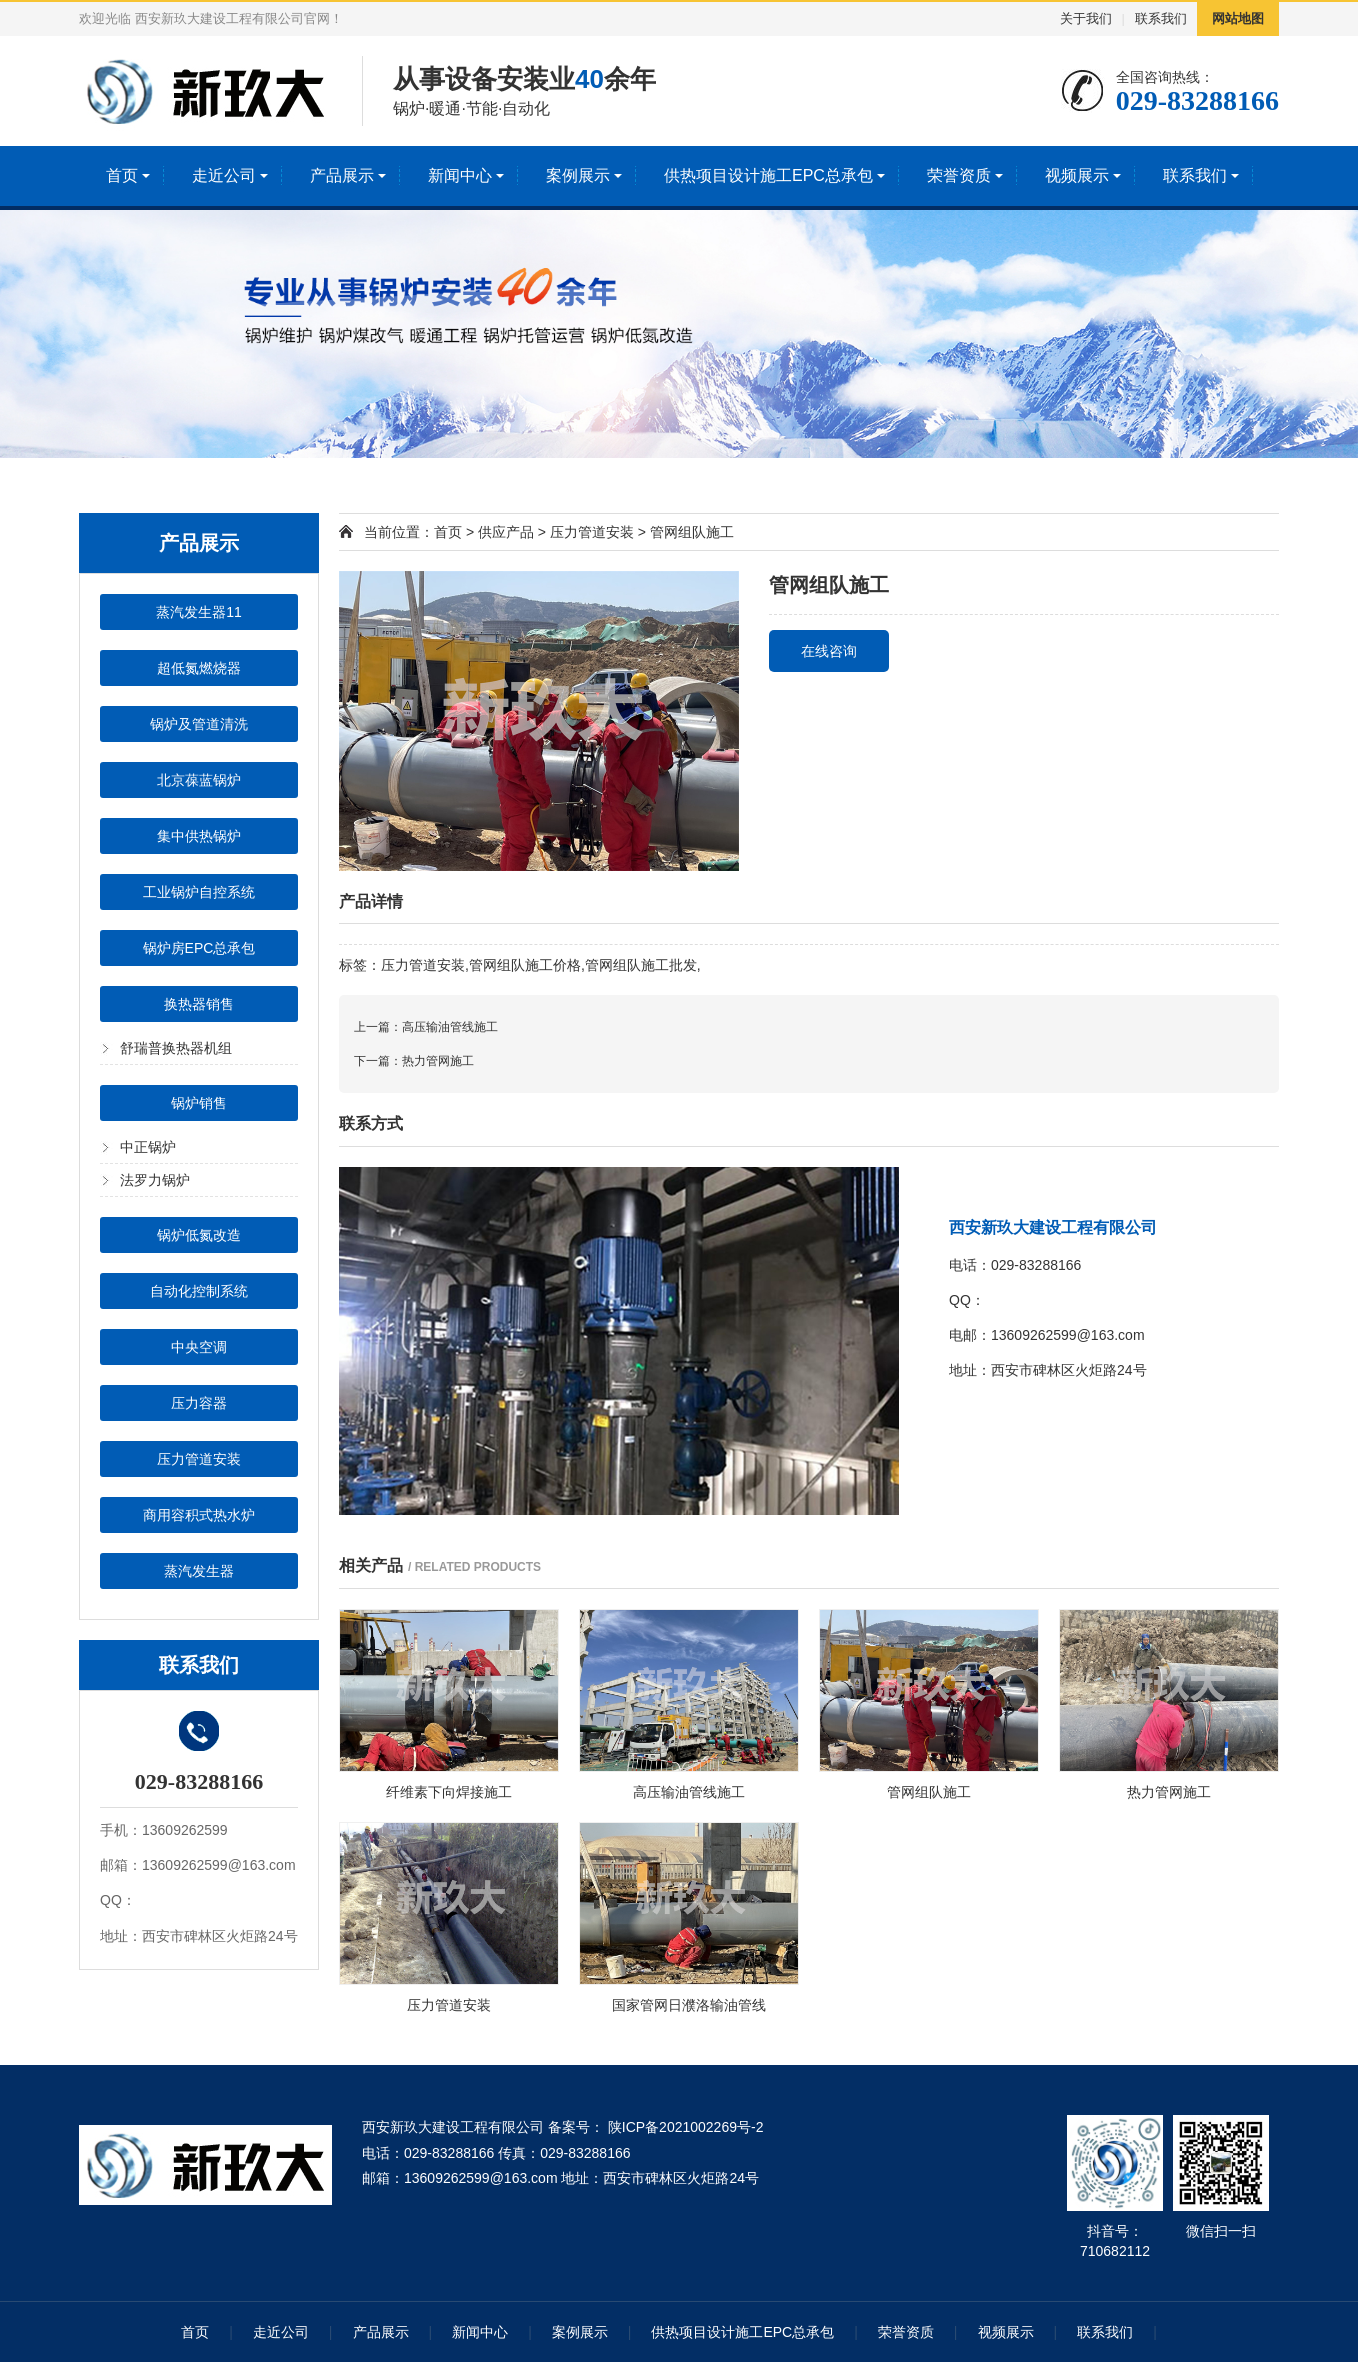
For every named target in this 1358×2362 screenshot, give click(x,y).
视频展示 (1077, 175)
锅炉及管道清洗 (199, 724)
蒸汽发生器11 (199, 612)
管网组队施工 (692, 532)
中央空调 (199, 1347)
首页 (122, 175)
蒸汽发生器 (199, 1571)
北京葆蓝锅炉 (199, 780)
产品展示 (342, 175)
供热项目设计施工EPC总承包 (768, 175)
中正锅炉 (148, 1147)
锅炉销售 (199, 1103)
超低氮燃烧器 (199, 668)
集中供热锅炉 (199, 836)
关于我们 (1086, 18)
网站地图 (1238, 18)
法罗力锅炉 (155, 1180)
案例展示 (578, 175)
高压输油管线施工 (450, 1027)
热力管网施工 (438, 1061)
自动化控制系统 (199, 1291)
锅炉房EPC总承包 (199, 948)
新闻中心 (460, 175)
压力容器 (199, 1403)
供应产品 (506, 532)
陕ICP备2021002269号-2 (684, 2127)
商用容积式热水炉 (199, 1515)
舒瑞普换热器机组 (176, 1048)
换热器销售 (199, 1004)
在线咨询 (829, 651)
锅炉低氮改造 (199, 1235)
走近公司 (224, 175)
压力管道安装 (199, 1459)
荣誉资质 (959, 175)
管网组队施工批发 (641, 965)
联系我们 (1161, 18)
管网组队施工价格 (525, 965)
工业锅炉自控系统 (199, 892)
